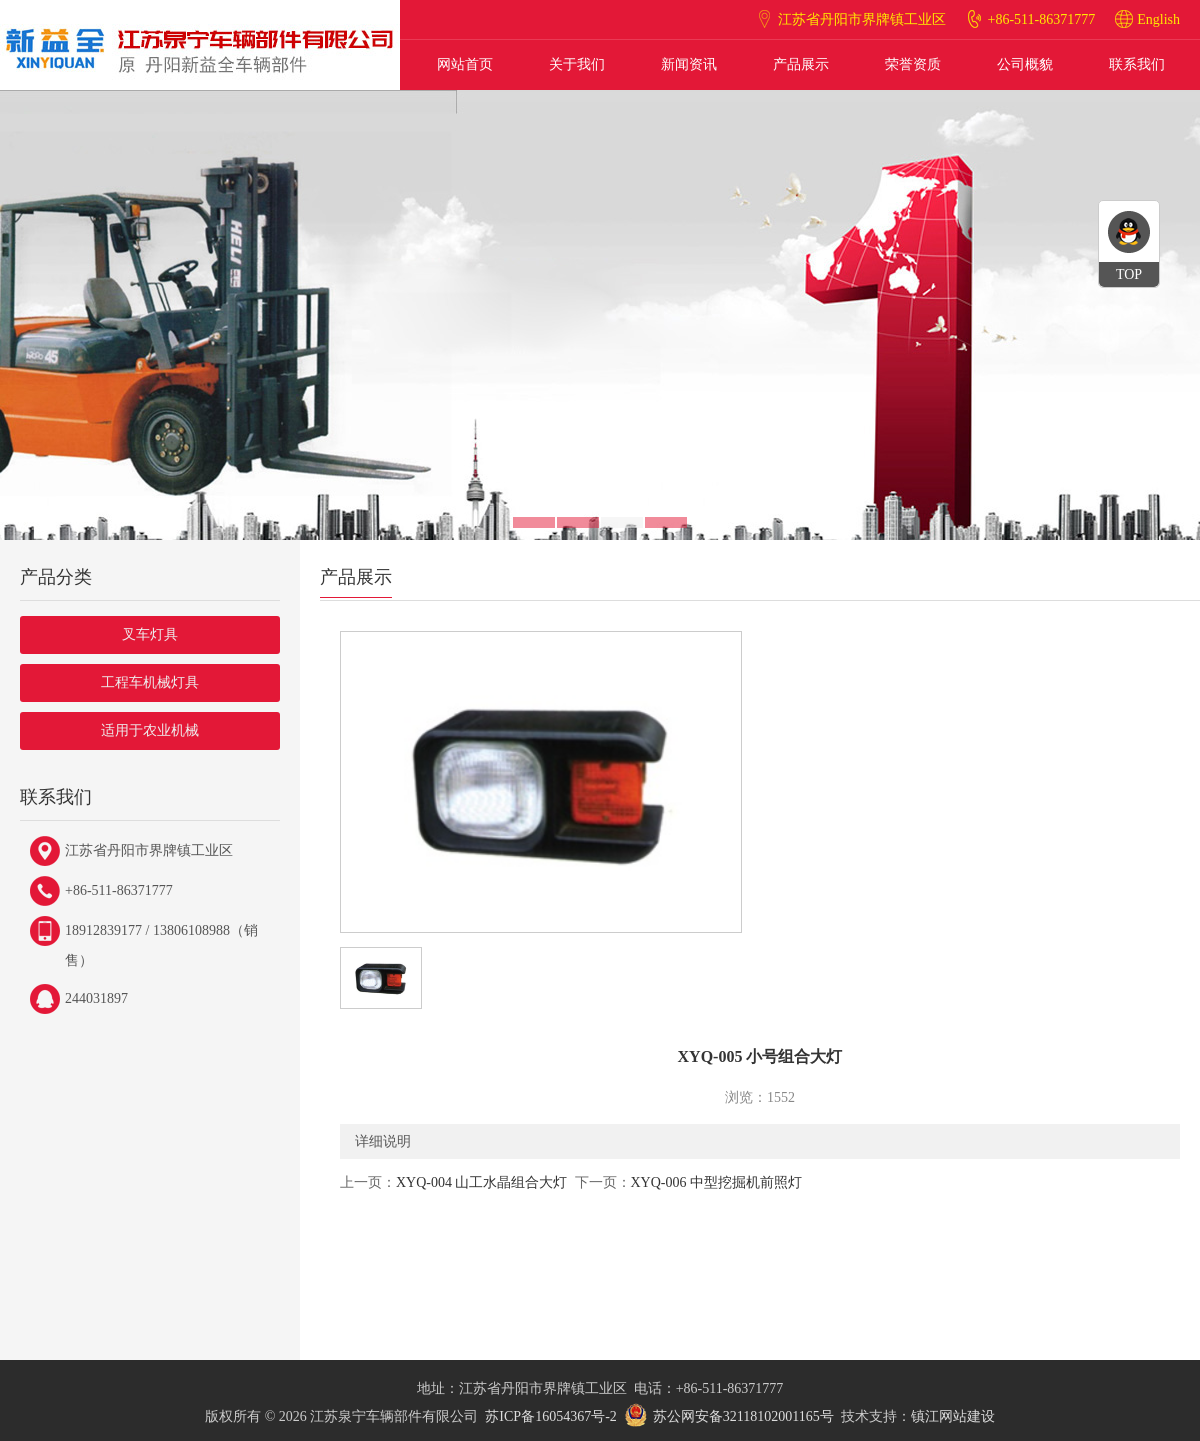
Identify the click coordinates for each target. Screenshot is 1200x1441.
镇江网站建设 (953, 1416)
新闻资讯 (689, 64)
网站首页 (465, 64)
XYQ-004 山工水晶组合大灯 (482, 1182)
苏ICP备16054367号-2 (550, 1416)
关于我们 (577, 64)
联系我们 (1137, 64)
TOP (1129, 274)
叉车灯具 (150, 634)
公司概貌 (1025, 64)
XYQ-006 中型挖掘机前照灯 (717, 1182)
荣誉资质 (913, 64)
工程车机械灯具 (150, 682)
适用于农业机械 (150, 730)
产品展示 (801, 64)
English (1158, 19)
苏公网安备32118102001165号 (743, 1416)
